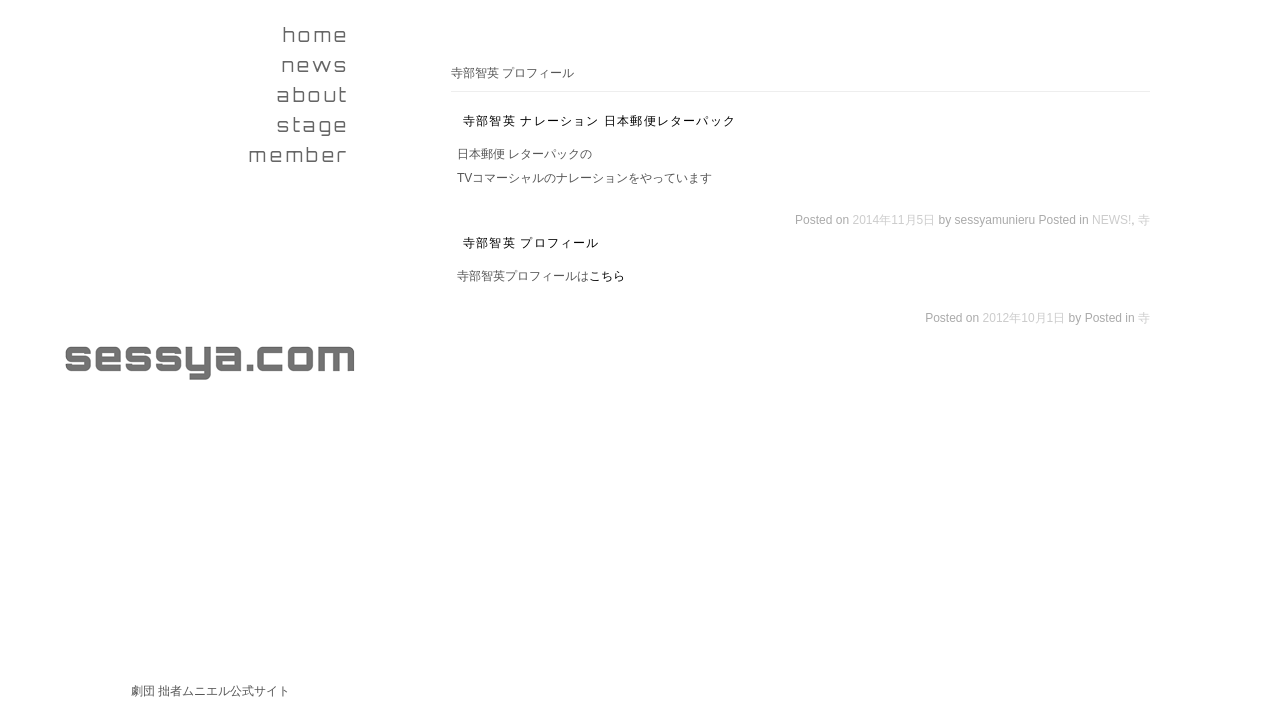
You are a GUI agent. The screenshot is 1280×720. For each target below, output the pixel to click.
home (316, 35)
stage (313, 125)
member (299, 155)
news (316, 65)
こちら (607, 276)
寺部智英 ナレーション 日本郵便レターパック (599, 121)
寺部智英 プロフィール (531, 243)
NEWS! (1111, 220)
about (313, 95)
